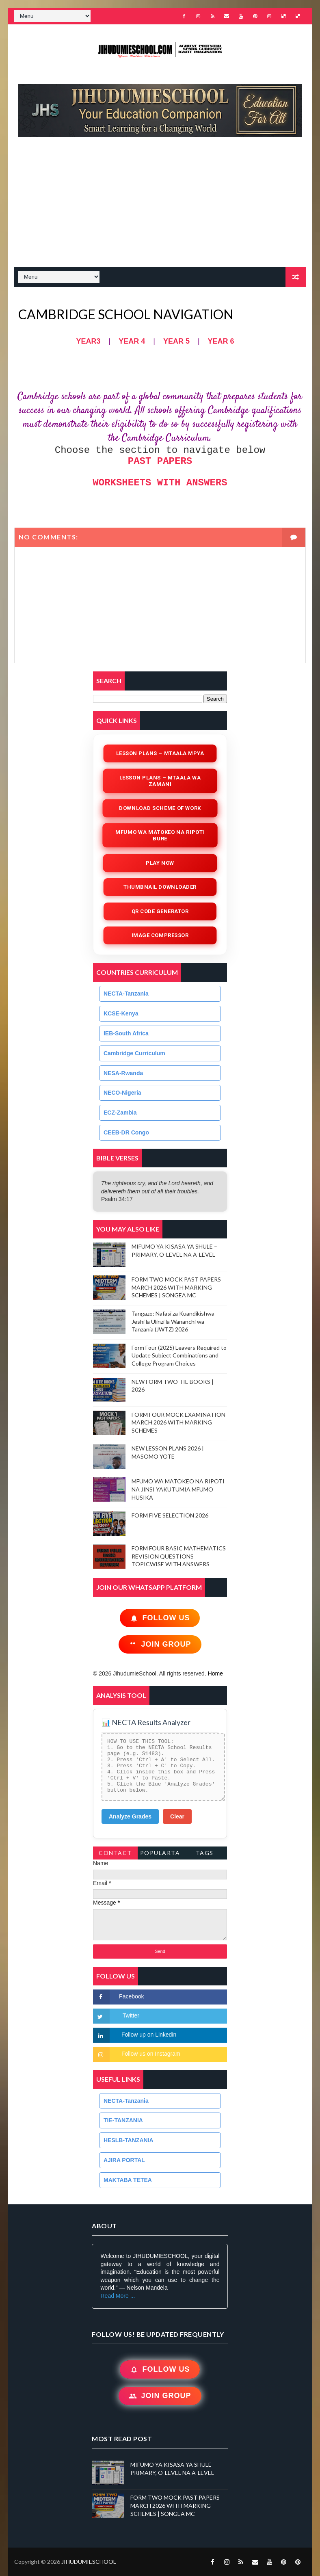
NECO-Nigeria (122, 1092)
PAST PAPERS (160, 461)
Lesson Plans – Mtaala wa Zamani (160, 781)
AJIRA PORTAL (124, 2160)
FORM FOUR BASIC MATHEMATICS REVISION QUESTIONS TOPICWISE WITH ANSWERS (179, 1556)
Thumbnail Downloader (160, 887)
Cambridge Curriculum (134, 1053)
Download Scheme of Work (159, 808)
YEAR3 (88, 341)
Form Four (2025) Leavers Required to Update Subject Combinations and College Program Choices (179, 1355)
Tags (205, 1852)
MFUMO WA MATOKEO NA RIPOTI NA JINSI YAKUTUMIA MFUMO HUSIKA (178, 1489)
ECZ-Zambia (120, 1112)
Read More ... (117, 2295)
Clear (177, 1816)
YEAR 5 (176, 341)
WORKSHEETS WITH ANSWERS (160, 482)
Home (215, 1673)
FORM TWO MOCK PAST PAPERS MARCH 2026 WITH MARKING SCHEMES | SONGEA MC (176, 1287)
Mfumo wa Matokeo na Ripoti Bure (159, 835)
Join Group (160, 1644)
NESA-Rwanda (123, 1073)
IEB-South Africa (126, 1033)
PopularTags (160, 1854)
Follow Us (160, 1618)
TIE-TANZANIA (123, 2120)
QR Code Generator (160, 911)
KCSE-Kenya (121, 1013)
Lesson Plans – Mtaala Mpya (160, 753)
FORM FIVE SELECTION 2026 (170, 1515)
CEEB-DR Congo (126, 1132)
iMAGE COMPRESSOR (160, 935)
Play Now (160, 862)
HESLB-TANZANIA (129, 2140)
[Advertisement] (164, 206)
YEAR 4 (132, 341)
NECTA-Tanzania (126, 993)
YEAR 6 (221, 341)
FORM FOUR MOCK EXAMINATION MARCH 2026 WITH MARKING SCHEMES (178, 1422)
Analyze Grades (130, 1816)
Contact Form (115, 1854)
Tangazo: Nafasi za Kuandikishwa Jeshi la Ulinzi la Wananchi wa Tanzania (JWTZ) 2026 (173, 1321)
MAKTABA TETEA (128, 2180)
